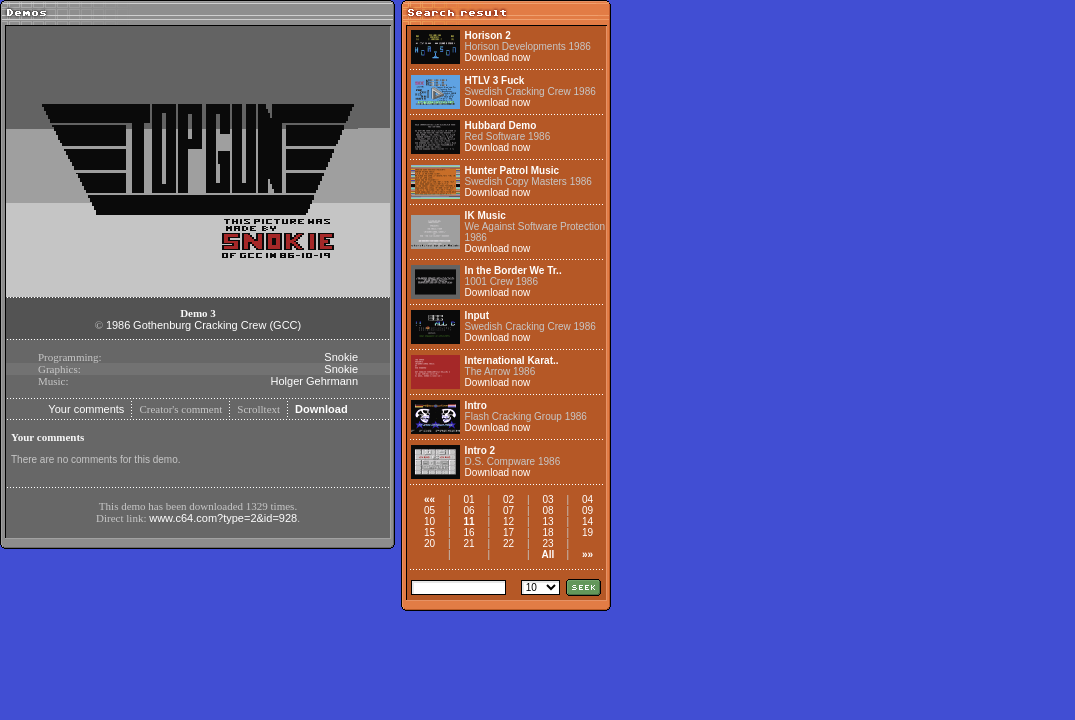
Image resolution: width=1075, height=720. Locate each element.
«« (429, 499)
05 (429, 510)
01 (468, 499)
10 (429, 521)
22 (508, 543)
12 (508, 521)
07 (508, 510)
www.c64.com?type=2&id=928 (223, 518)
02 (508, 499)
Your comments (86, 409)
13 (547, 521)
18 (547, 532)
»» (587, 554)
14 (587, 521)
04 (587, 499)
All (548, 554)
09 (587, 510)
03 (547, 499)
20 (429, 543)
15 (429, 532)
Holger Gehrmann (314, 381)
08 (547, 510)
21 (468, 543)
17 (508, 532)
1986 (118, 325)
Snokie (341, 357)
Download (321, 409)
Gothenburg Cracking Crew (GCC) (217, 325)
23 (547, 543)
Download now (498, 57)
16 (468, 532)
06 (468, 510)
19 (587, 532)
